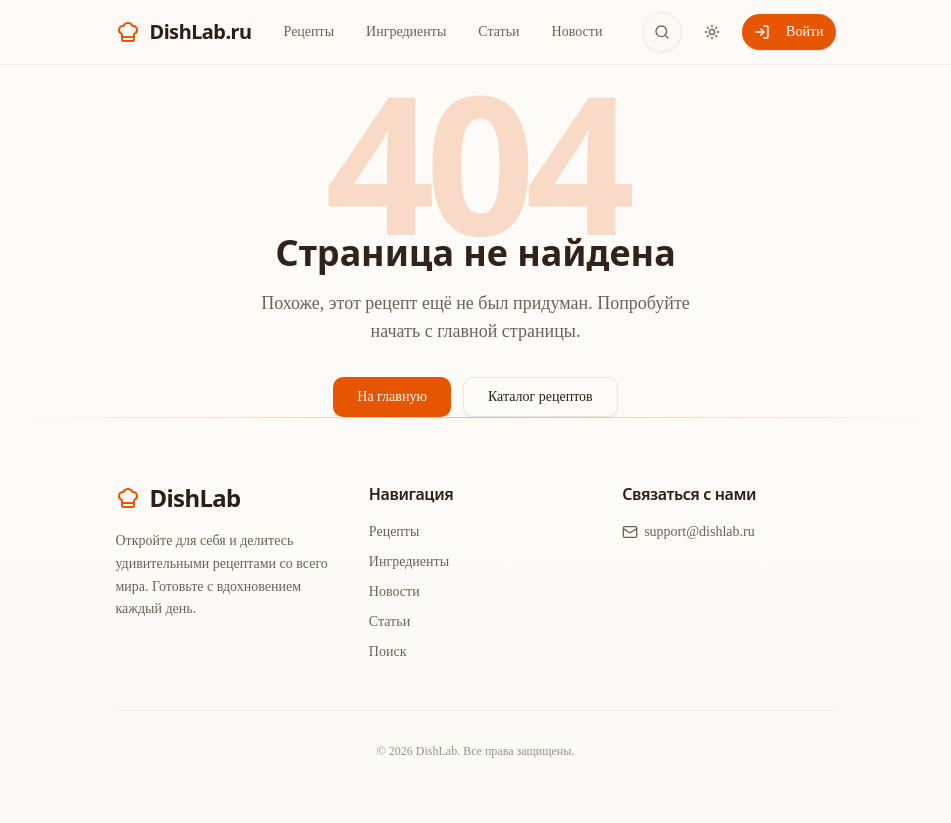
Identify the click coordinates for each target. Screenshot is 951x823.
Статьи (498, 31)
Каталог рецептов (540, 396)
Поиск (388, 651)
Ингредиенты (406, 31)
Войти (788, 32)
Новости (577, 31)
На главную (392, 396)
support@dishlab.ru (688, 532)
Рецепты (309, 31)
